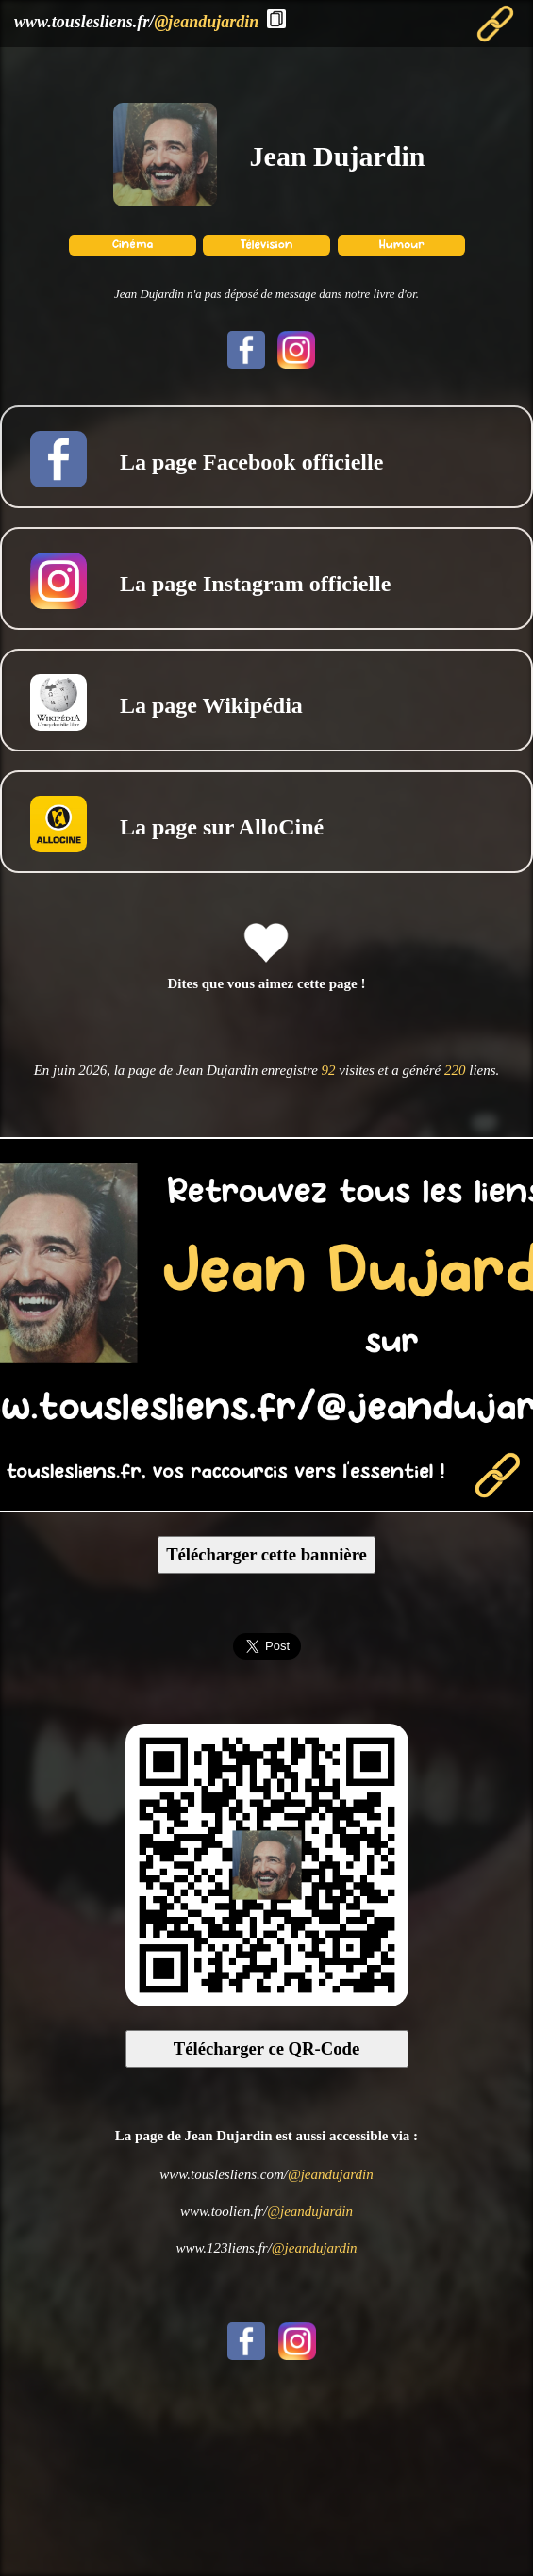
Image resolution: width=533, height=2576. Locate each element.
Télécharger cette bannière (266, 1554)
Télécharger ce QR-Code (267, 2048)
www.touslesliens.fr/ (136, 21)
